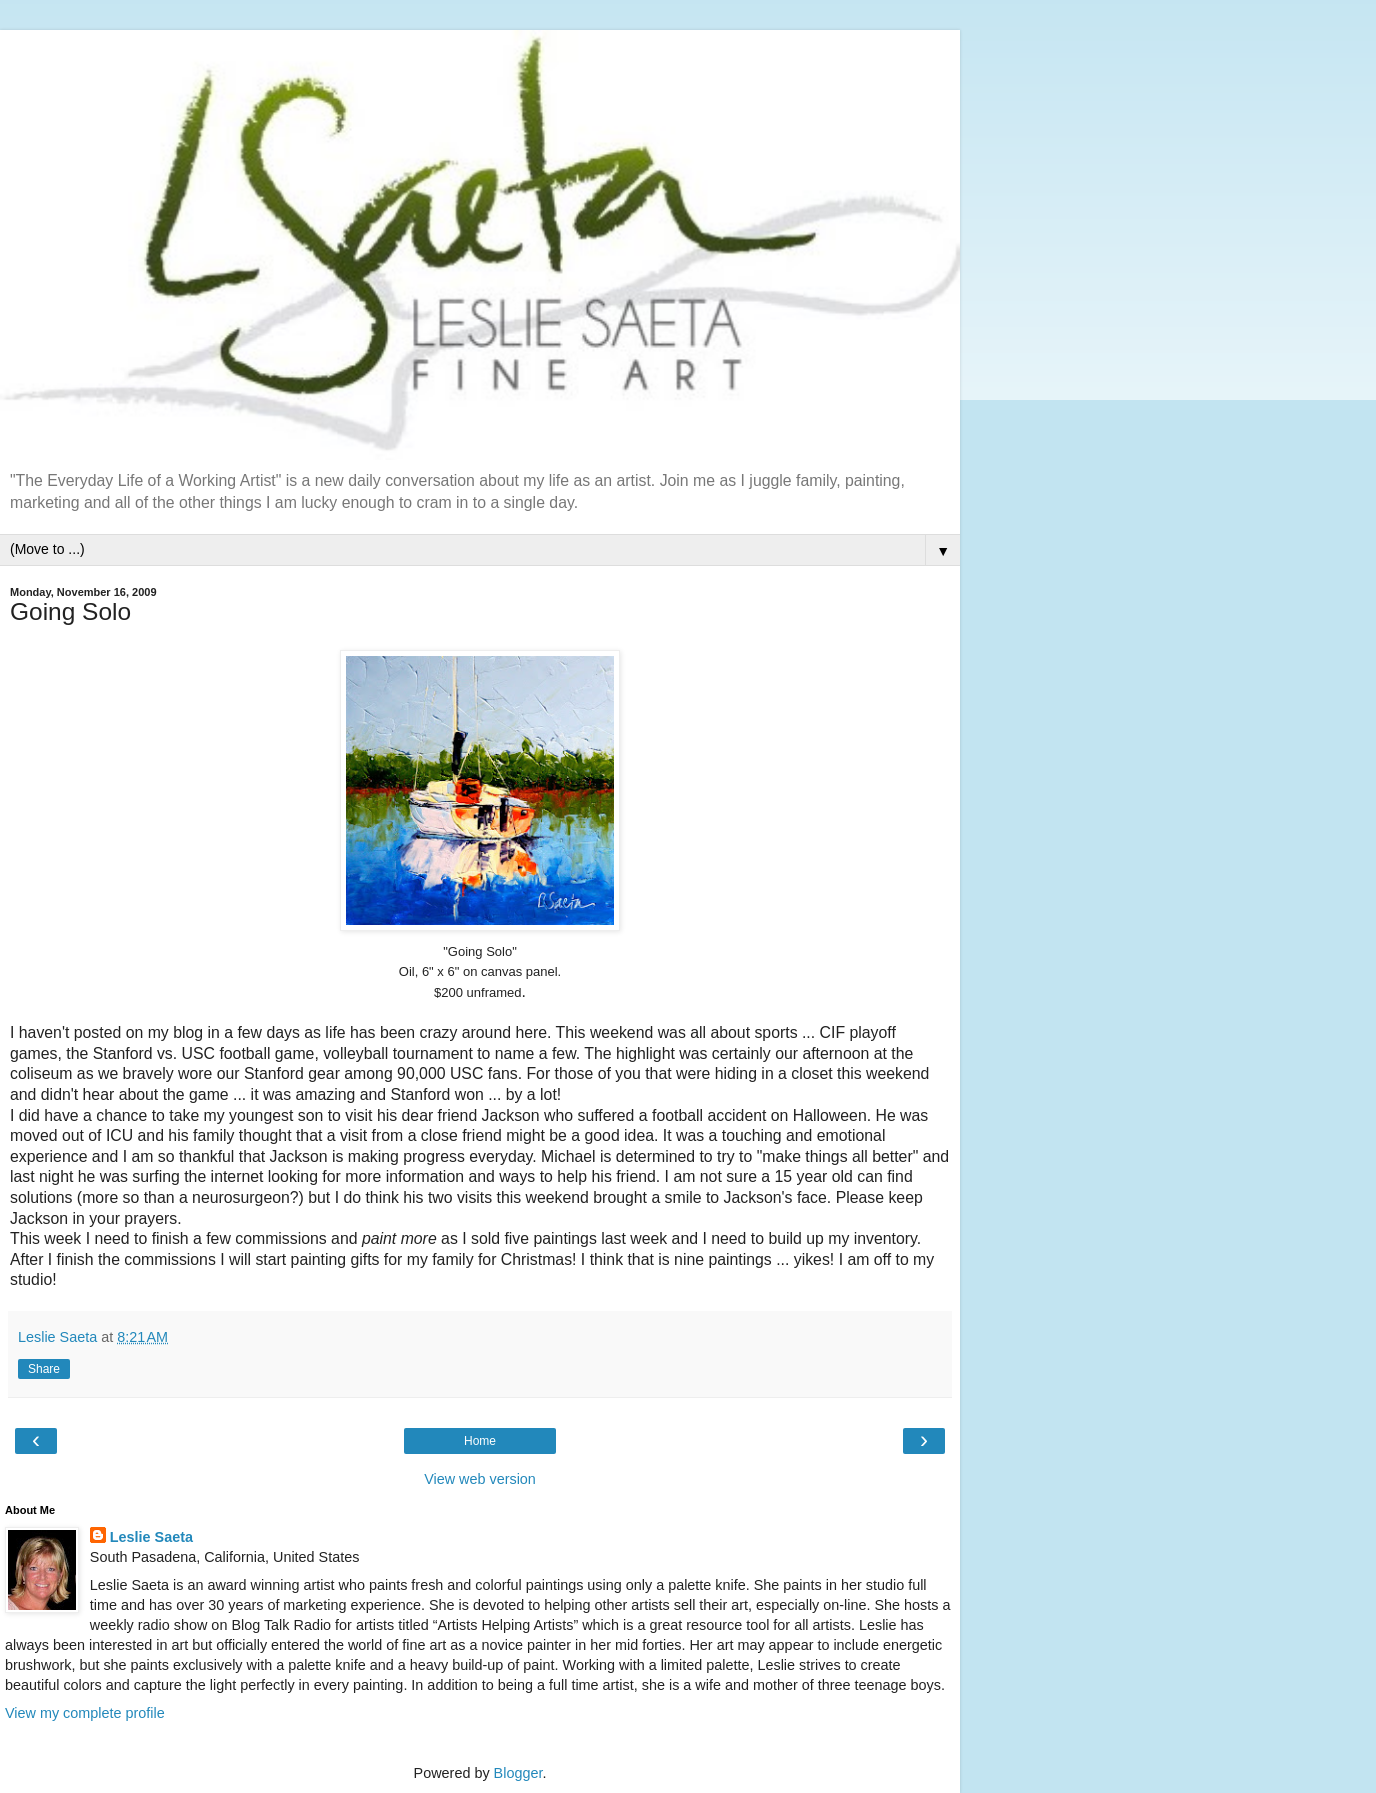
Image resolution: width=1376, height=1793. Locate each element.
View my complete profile (85, 1713)
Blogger (518, 1773)
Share (44, 1369)
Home (480, 1441)
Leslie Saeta (151, 1537)
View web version (480, 1479)
